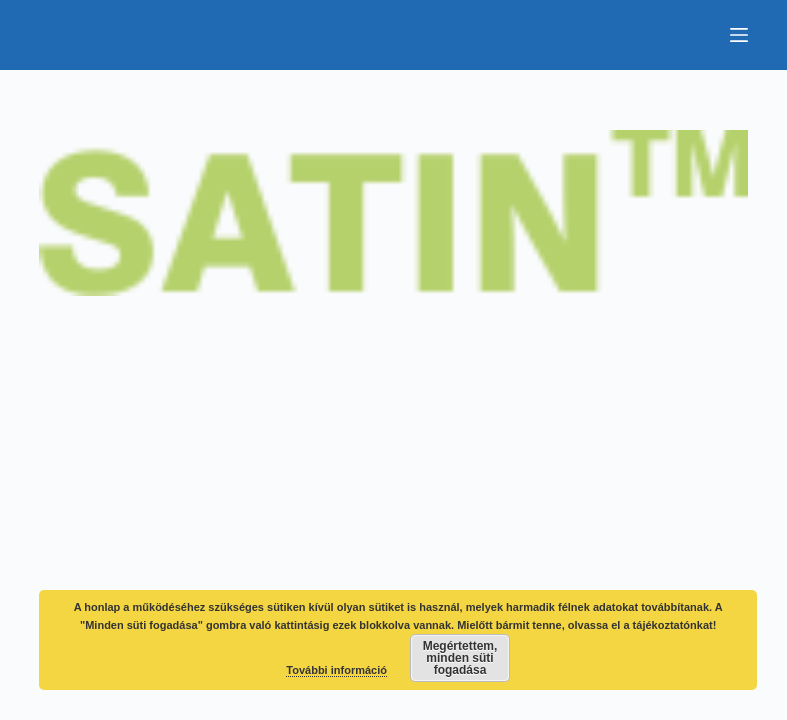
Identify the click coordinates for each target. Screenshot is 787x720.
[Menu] (739, 35)
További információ (336, 670)
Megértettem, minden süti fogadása (460, 658)
